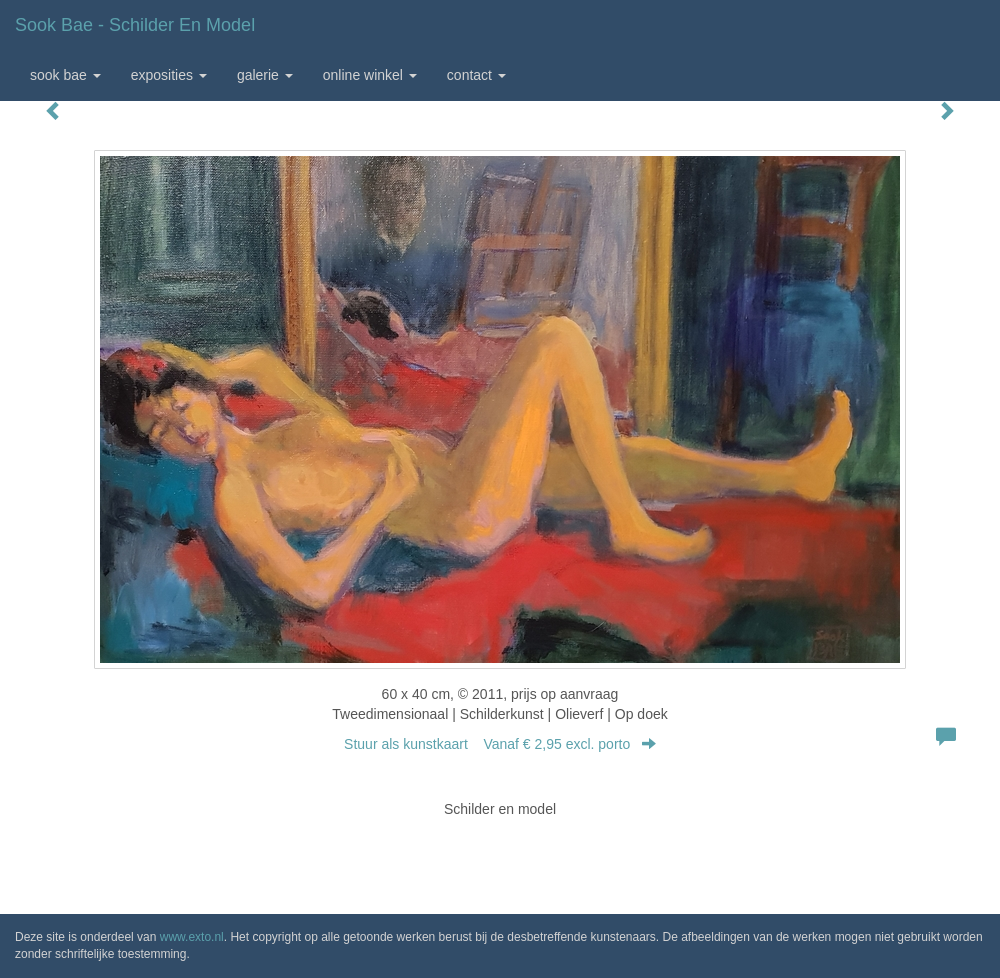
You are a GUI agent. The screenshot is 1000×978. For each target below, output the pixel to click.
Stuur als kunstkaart (500, 744)
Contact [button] (476, 75)
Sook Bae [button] (65, 75)
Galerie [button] (265, 75)
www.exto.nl (192, 937)
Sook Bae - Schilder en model (135, 25)
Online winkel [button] (370, 75)
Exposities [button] (169, 75)
